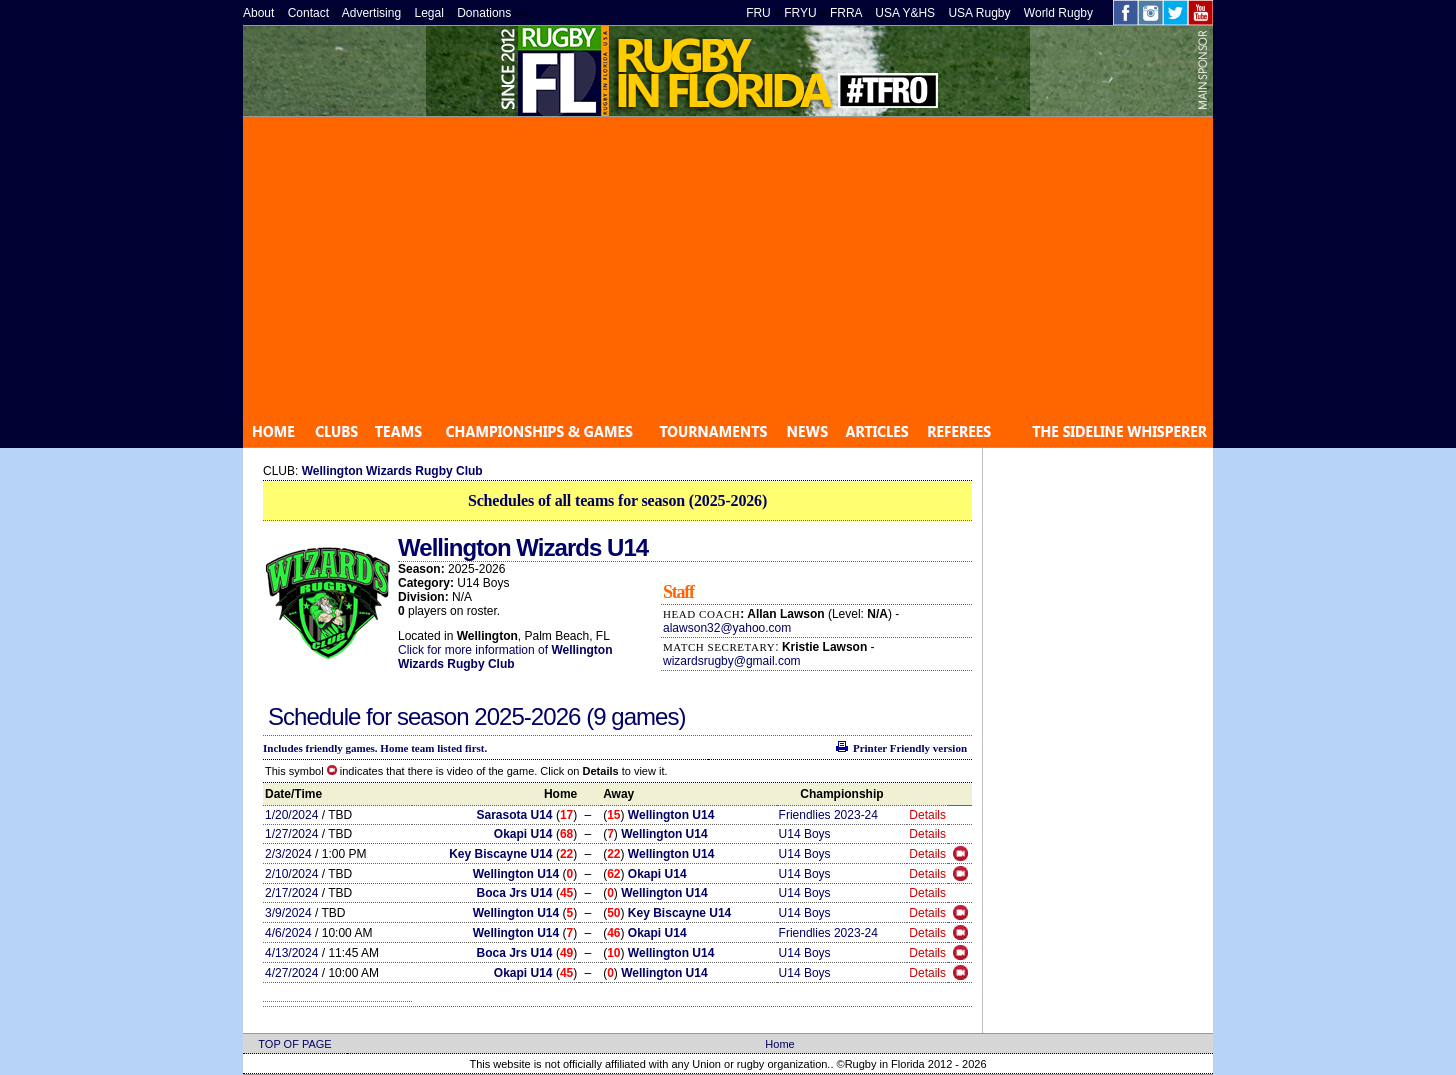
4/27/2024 (291, 973)
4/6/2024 (288, 933)
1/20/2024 (291, 815)
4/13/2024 (291, 953)
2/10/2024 (291, 874)
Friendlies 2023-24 (828, 815)
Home (779, 1044)
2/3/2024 (288, 854)
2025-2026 (530, 716)
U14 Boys (805, 834)
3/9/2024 (288, 913)
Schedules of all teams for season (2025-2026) (617, 500)
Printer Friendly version (910, 748)
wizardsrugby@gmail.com (732, 661)
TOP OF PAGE (294, 1044)
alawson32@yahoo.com (727, 628)
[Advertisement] (728, 267)
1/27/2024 (291, 834)
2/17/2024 (291, 893)
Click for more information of (474, 650)
